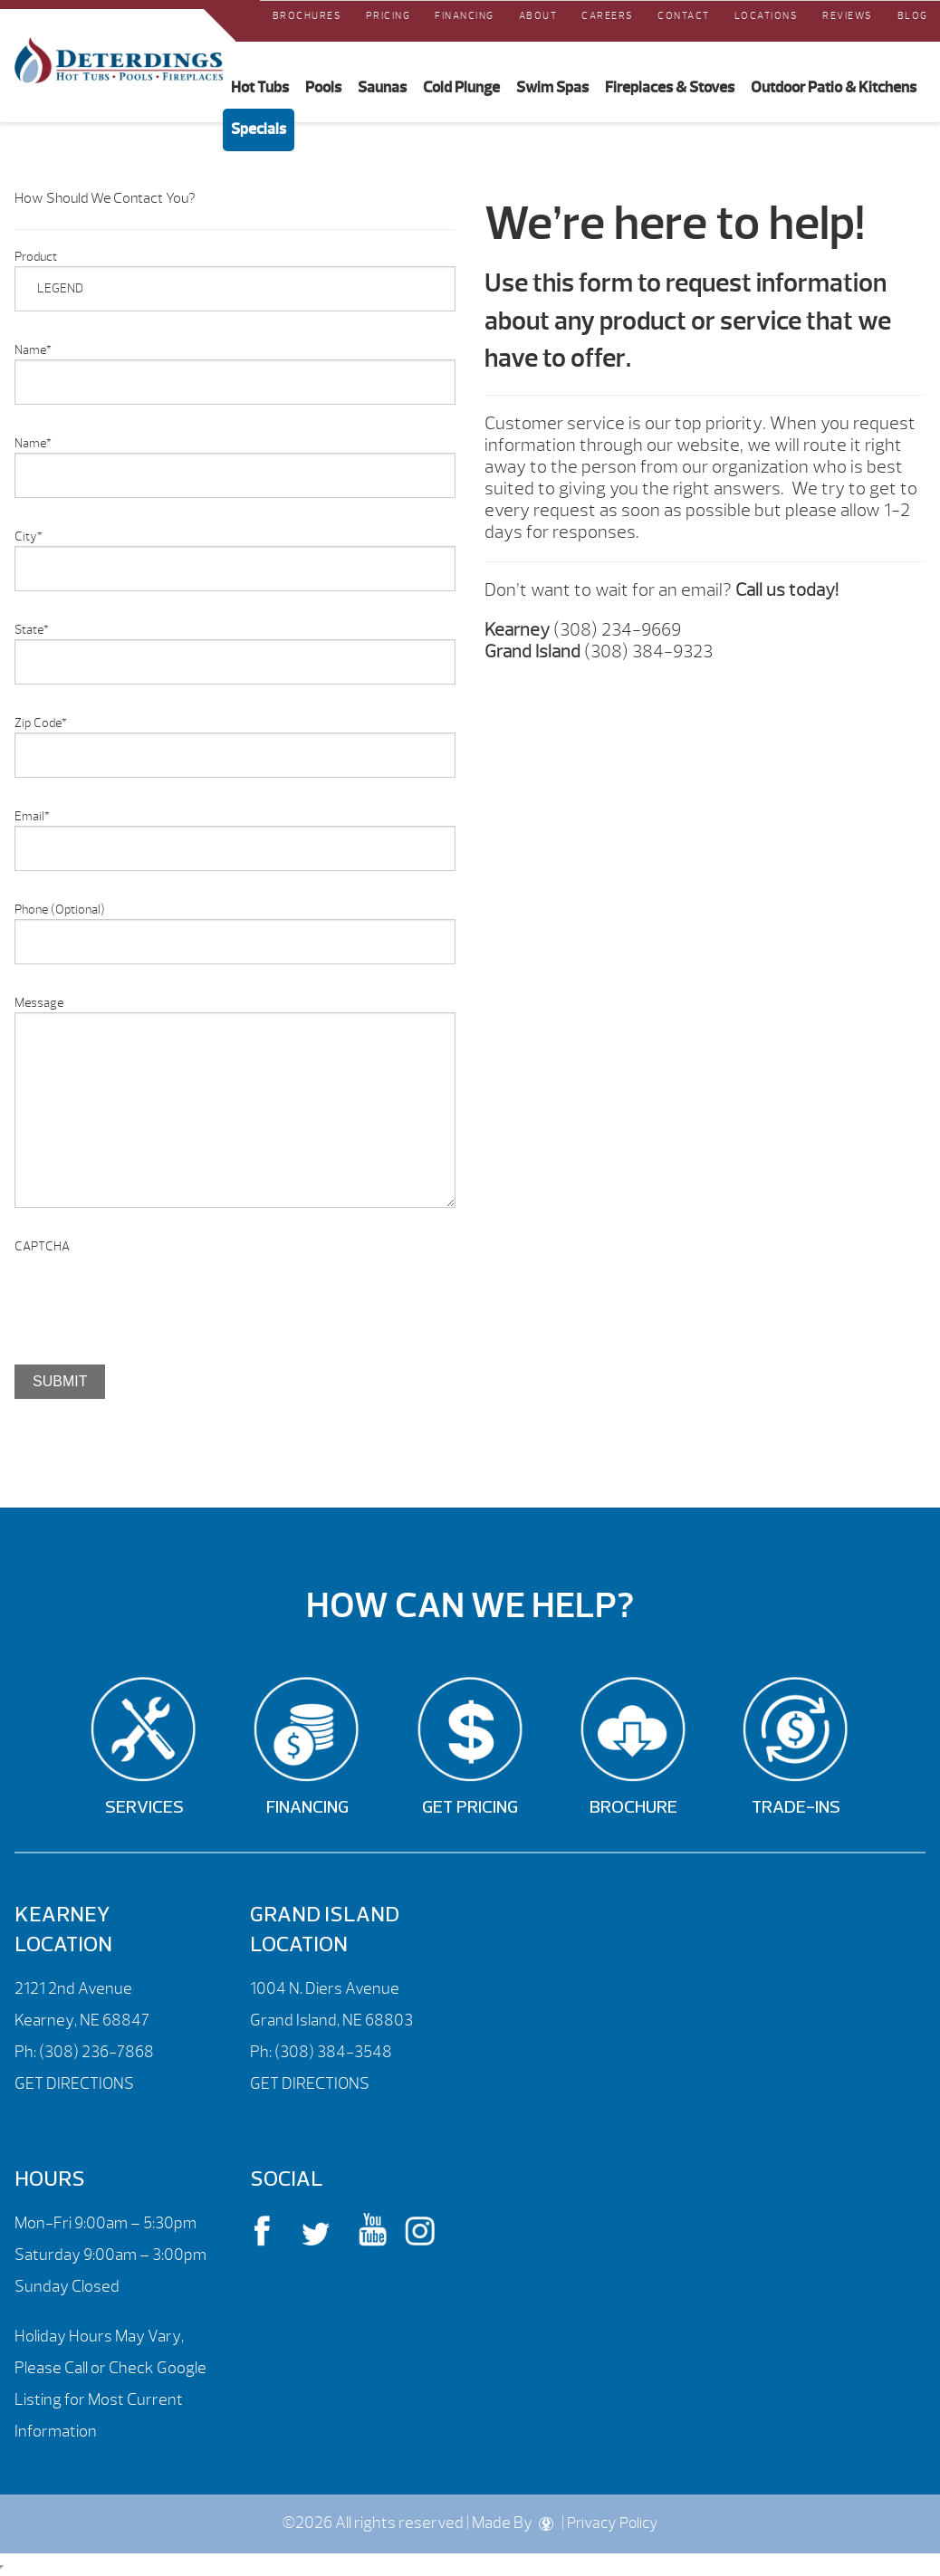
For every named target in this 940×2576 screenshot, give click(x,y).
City (28, 536)
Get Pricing (470, 1808)
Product (35, 256)
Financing (464, 15)
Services (144, 1808)
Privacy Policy (612, 2523)
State (31, 629)
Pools (323, 87)
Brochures (307, 15)
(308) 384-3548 (333, 2052)
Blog (912, 15)
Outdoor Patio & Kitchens (833, 87)
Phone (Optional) (59, 909)
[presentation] (152, 1291)
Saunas (382, 87)
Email (32, 816)
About (538, 15)
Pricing (388, 15)
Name (33, 350)
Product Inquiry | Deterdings (118, 60)
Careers (607, 15)
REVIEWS (847, 15)
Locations (766, 15)
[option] (235, 1464)
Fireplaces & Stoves (669, 87)
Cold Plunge (461, 87)
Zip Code (40, 723)
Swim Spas (552, 87)
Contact (683, 15)
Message (38, 1002)
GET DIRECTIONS (74, 2083)
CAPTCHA (42, 1246)
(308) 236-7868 (95, 2052)
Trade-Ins (796, 1808)
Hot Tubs (260, 87)
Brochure (633, 1808)
